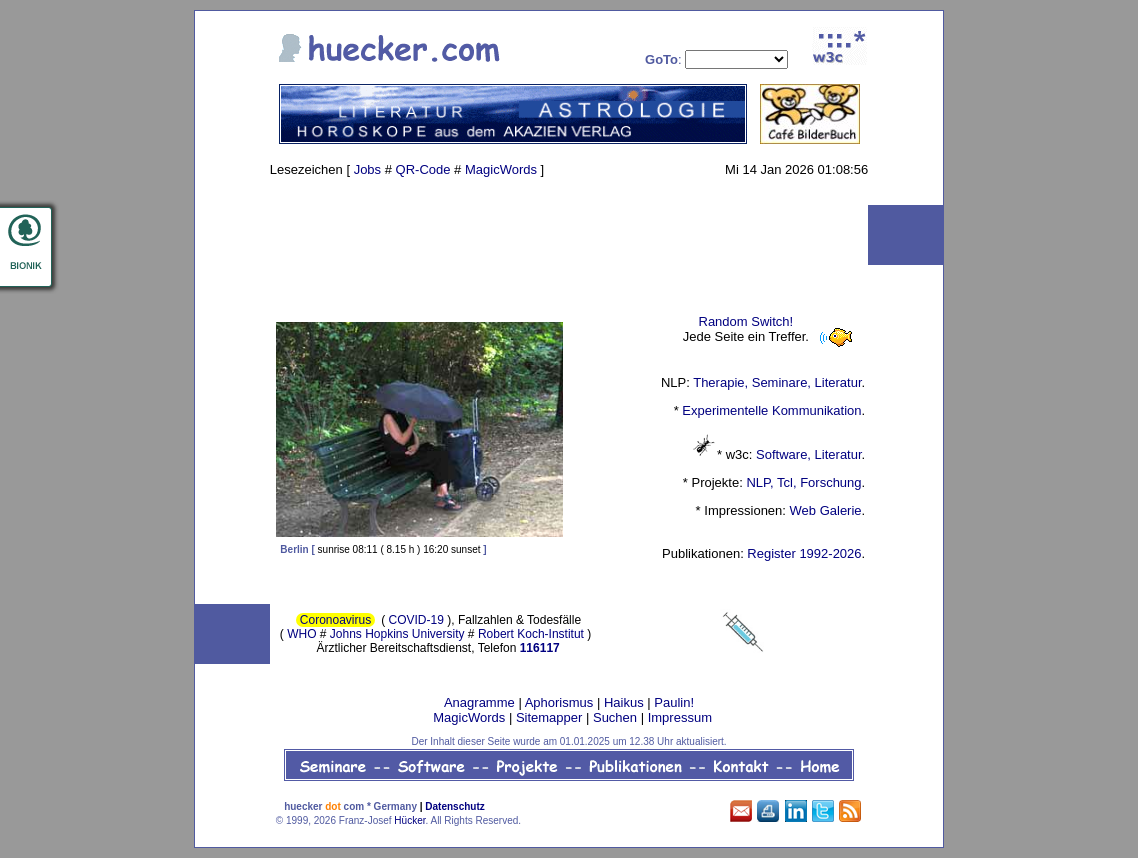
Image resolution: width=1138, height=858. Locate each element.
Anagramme (479, 702)
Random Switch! (746, 321)
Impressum (680, 717)
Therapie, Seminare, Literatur (777, 382)
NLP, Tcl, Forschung (803, 482)
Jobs (367, 169)
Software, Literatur (809, 454)
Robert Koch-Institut (531, 634)
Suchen (615, 717)
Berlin (294, 549)
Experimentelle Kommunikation (771, 410)
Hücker (409, 820)
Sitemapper (549, 717)
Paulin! (674, 702)
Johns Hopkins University (397, 634)
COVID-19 (416, 620)
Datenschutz (454, 806)
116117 (540, 648)
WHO (301, 634)
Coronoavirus (335, 620)
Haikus (624, 702)
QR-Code (423, 169)
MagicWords (501, 169)
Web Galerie (826, 510)
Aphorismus (559, 702)
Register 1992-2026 (804, 553)
